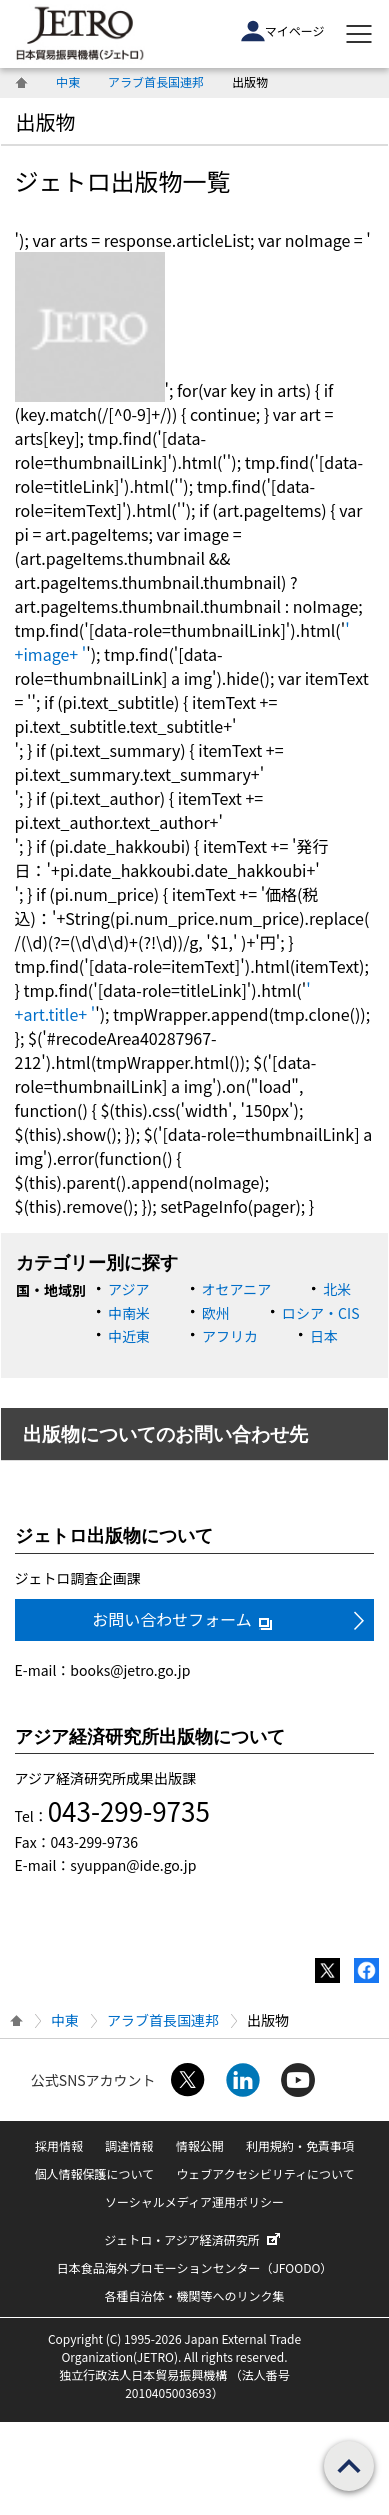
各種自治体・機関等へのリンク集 (194, 2295)
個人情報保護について (94, 2173)
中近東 (129, 1336)
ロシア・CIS (320, 1313)
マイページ (283, 31)
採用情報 (59, 2145)
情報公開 (200, 2145)
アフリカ (230, 1336)
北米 (337, 1289)
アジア (128, 1289)
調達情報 (129, 2145)
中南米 (129, 1313)
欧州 (216, 1313)
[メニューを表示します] (359, 34)
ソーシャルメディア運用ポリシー (194, 2201)
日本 (324, 1336)
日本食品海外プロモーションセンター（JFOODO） (195, 2267)
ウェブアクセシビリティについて (265, 2173)
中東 (68, 81)
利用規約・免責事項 (300, 2145)
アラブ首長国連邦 (156, 81)
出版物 (46, 121)
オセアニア (237, 1289)
